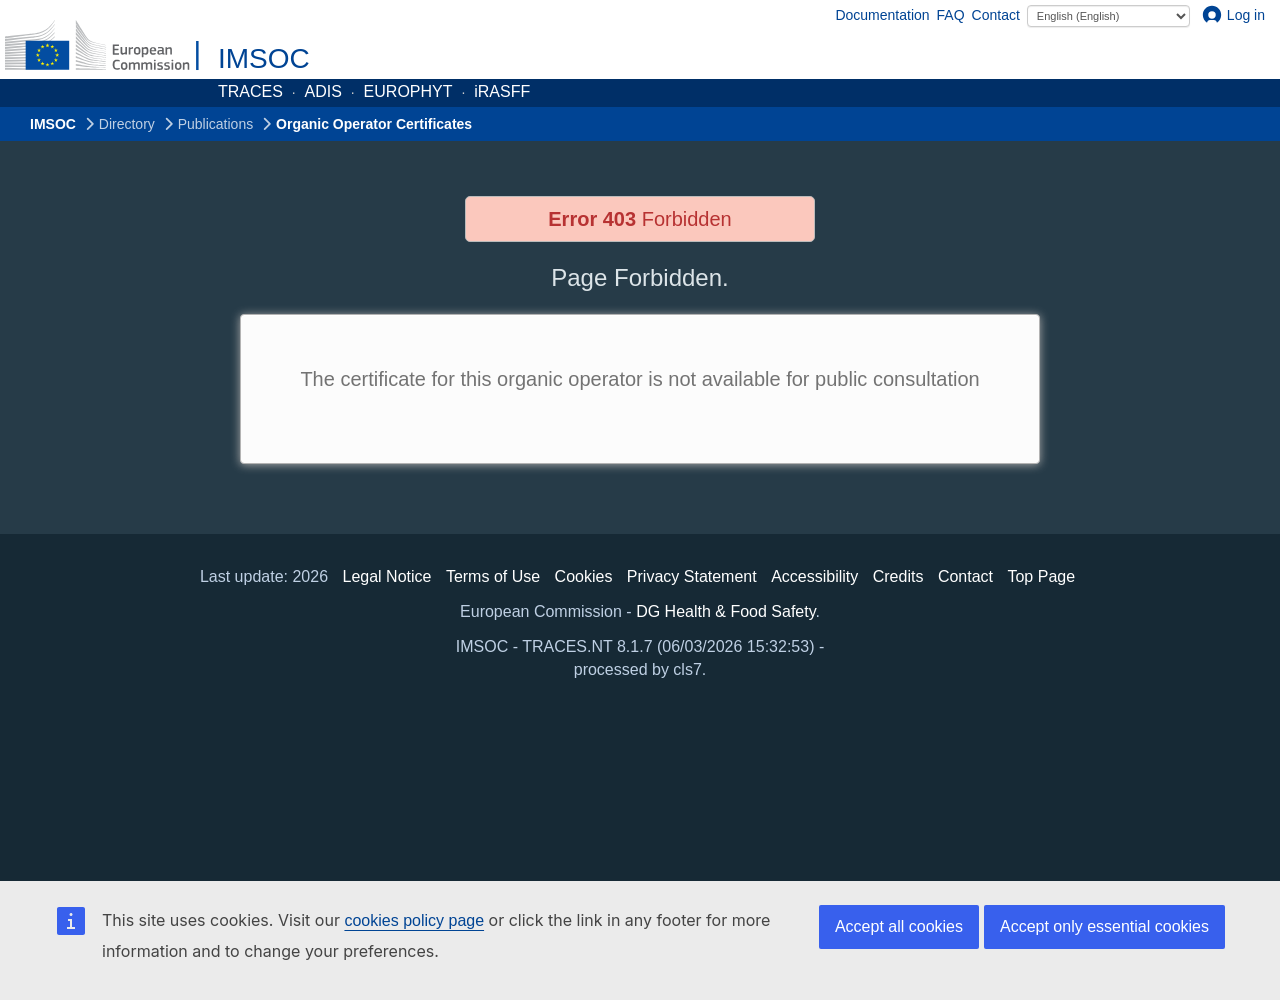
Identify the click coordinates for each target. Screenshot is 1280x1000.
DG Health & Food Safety (725, 611)
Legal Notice (386, 576)
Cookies (584, 576)
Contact (996, 15)
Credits (898, 576)
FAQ (951, 15)
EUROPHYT (408, 91)
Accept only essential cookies (1104, 926)
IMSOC (264, 58)
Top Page (1041, 576)
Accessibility (814, 576)
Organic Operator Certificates (374, 124)
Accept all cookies (899, 926)
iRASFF (502, 91)
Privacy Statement (692, 576)
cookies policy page (414, 920)
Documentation (882, 15)
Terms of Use (493, 576)
